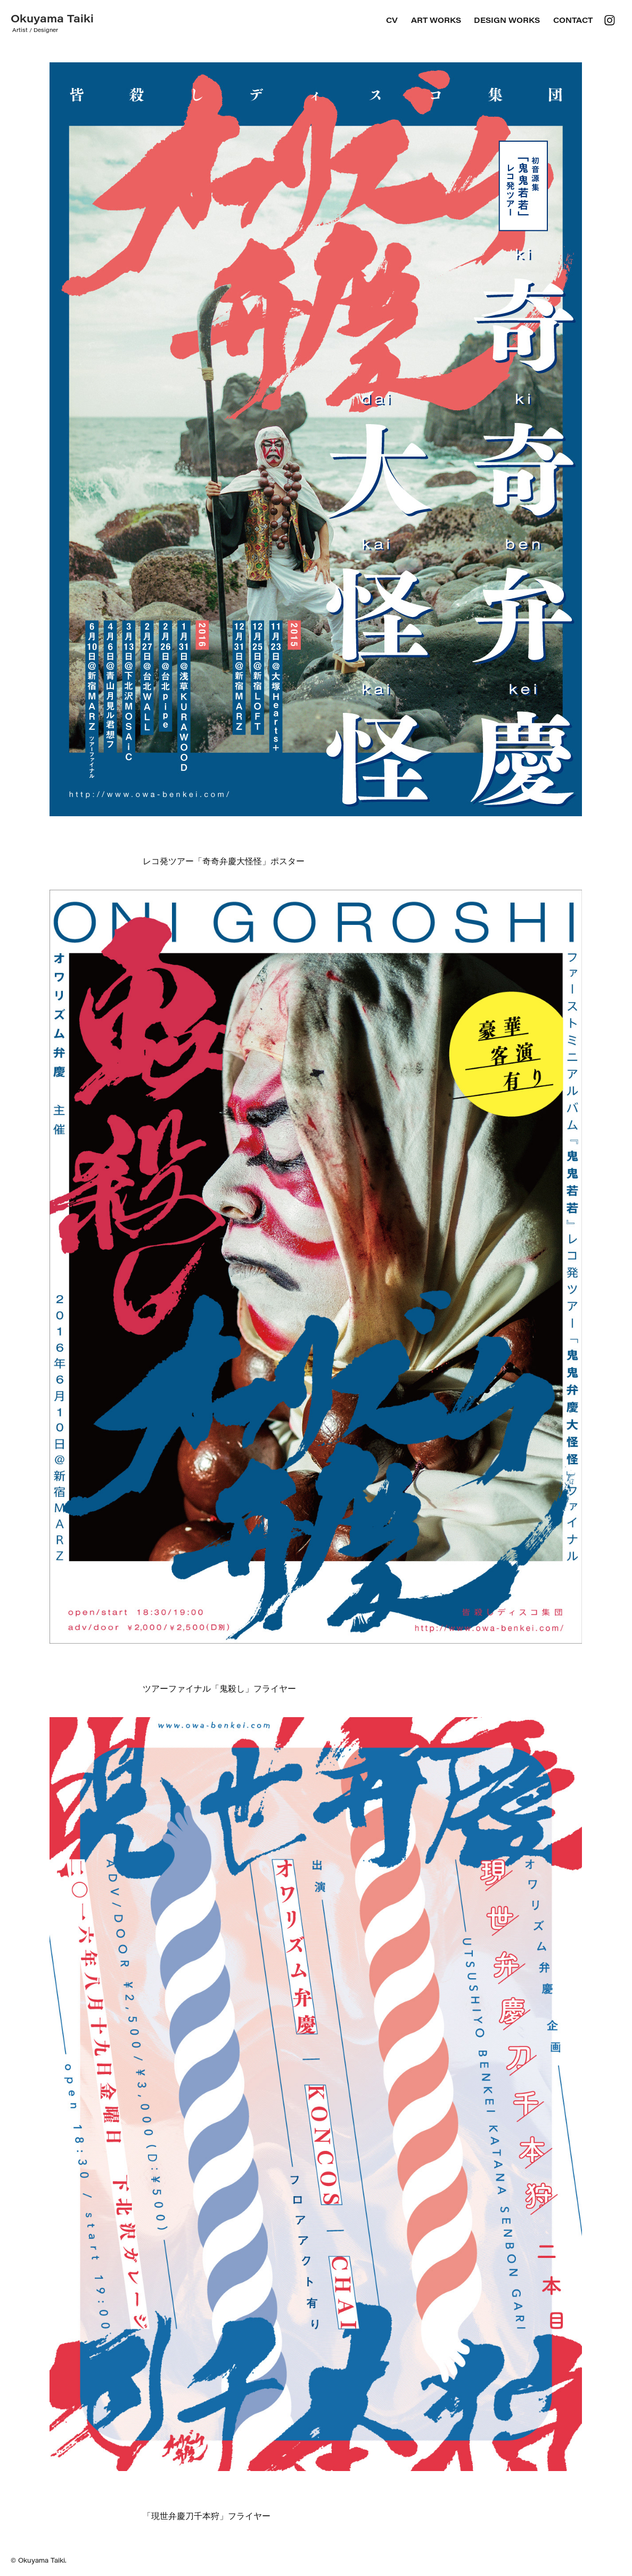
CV (392, 20)
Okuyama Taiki (52, 18)
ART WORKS (436, 20)
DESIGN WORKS (507, 20)
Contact (573, 20)
